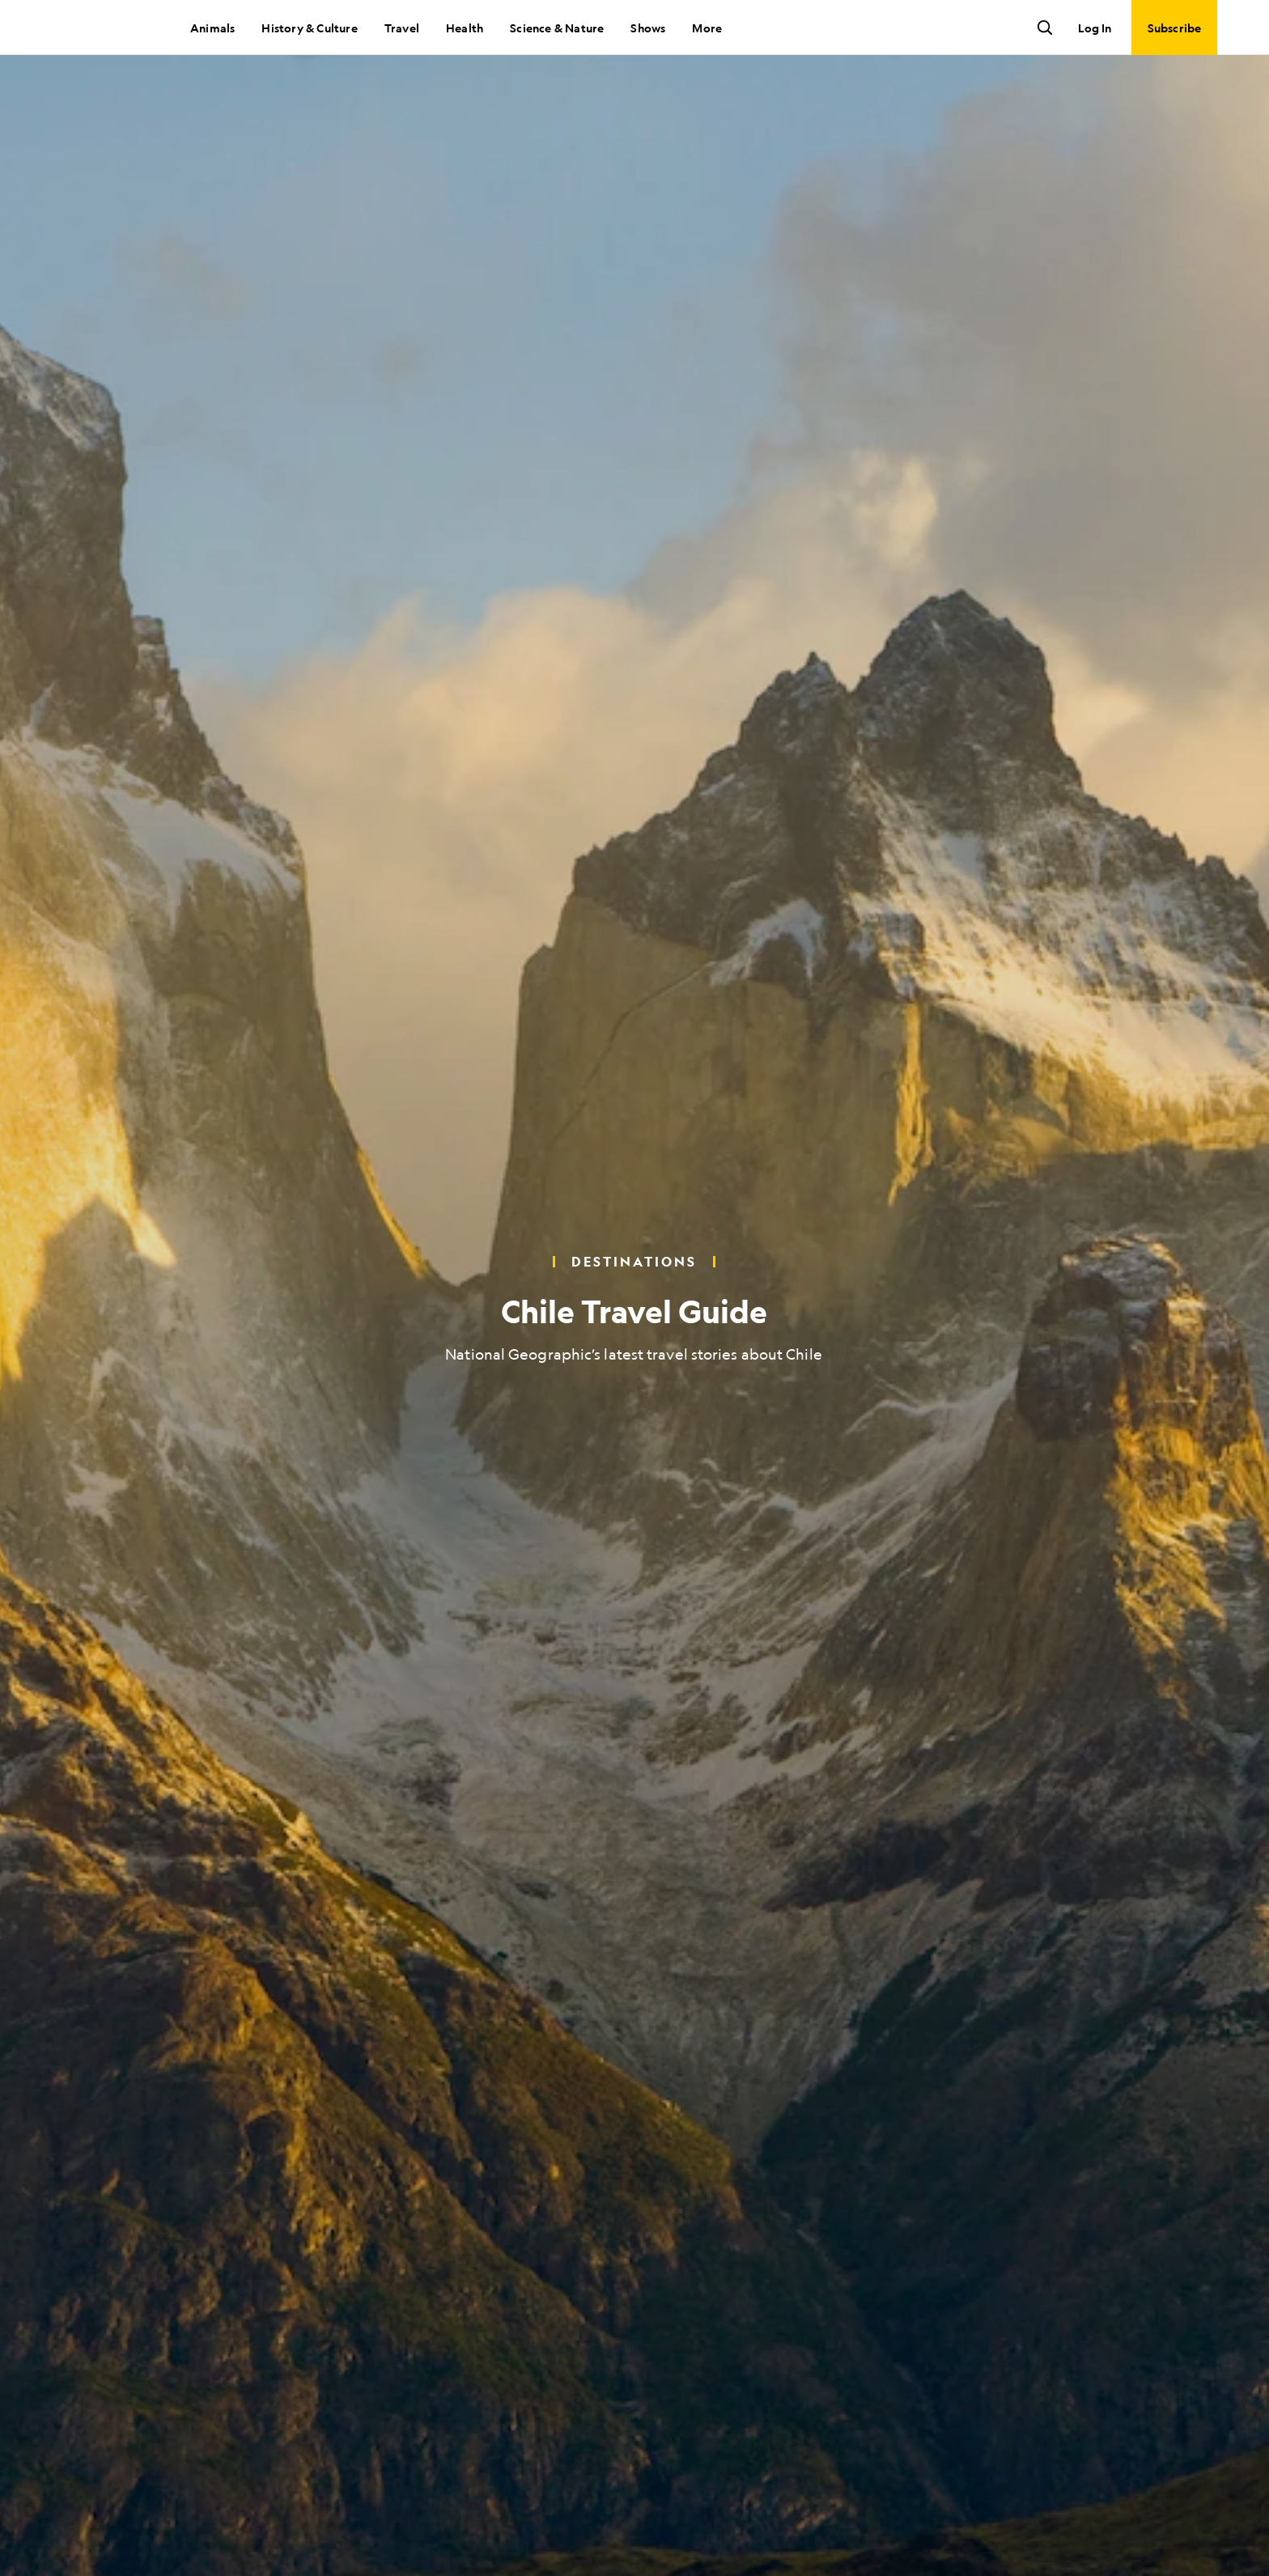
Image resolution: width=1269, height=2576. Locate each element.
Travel (401, 27)
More (707, 27)
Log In (1094, 27)
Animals (212, 27)
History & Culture (309, 27)
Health (464, 27)
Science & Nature (557, 27)
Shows (647, 27)
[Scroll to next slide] (634, 2535)
